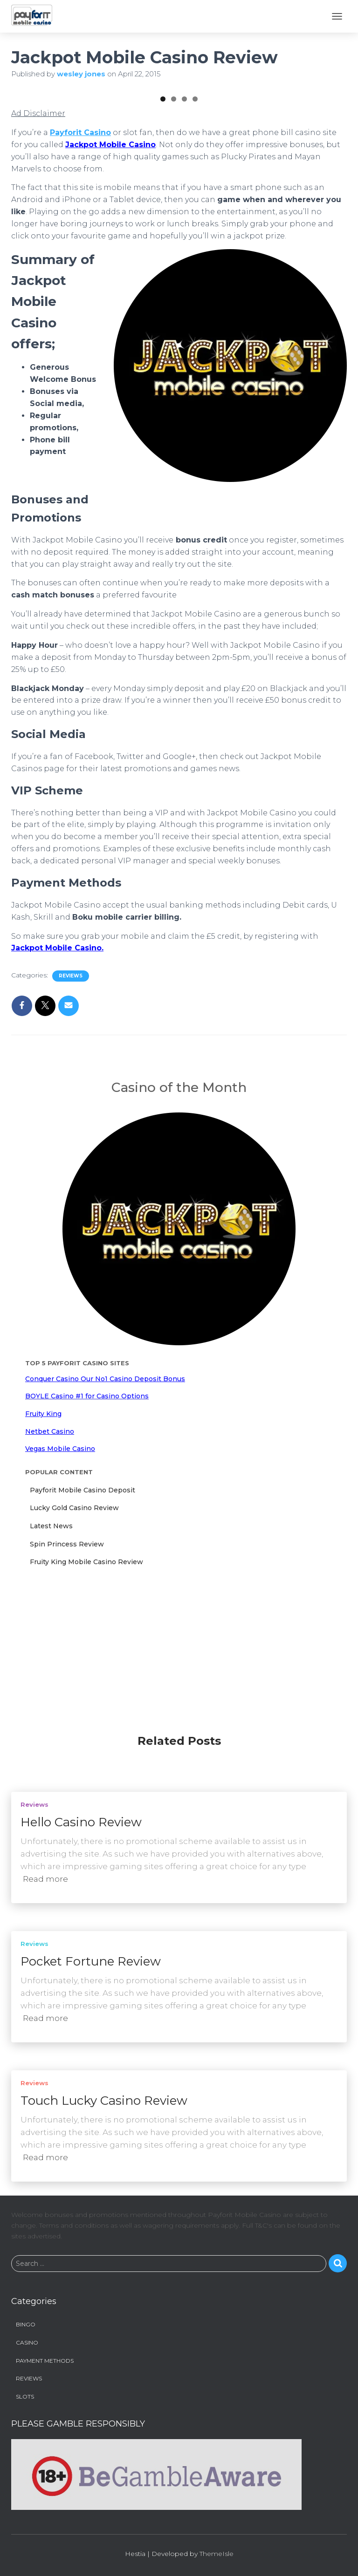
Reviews (71, 1092)
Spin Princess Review (67, 1660)
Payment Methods (45, 2361)
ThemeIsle (217, 2554)
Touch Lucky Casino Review (104, 2102)
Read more (45, 1880)
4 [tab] (195, 215)
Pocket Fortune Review (91, 1962)
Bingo (25, 2325)
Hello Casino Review (81, 1823)
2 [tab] (173, 215)
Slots (25, 2397)
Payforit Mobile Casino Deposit (82, 1606)
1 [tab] (162, 215)
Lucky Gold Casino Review (74, 1624)
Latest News (51, 1642)
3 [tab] (184, 215)
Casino (27, 2343)
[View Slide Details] (69, 147)
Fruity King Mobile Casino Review (86, 1678)
